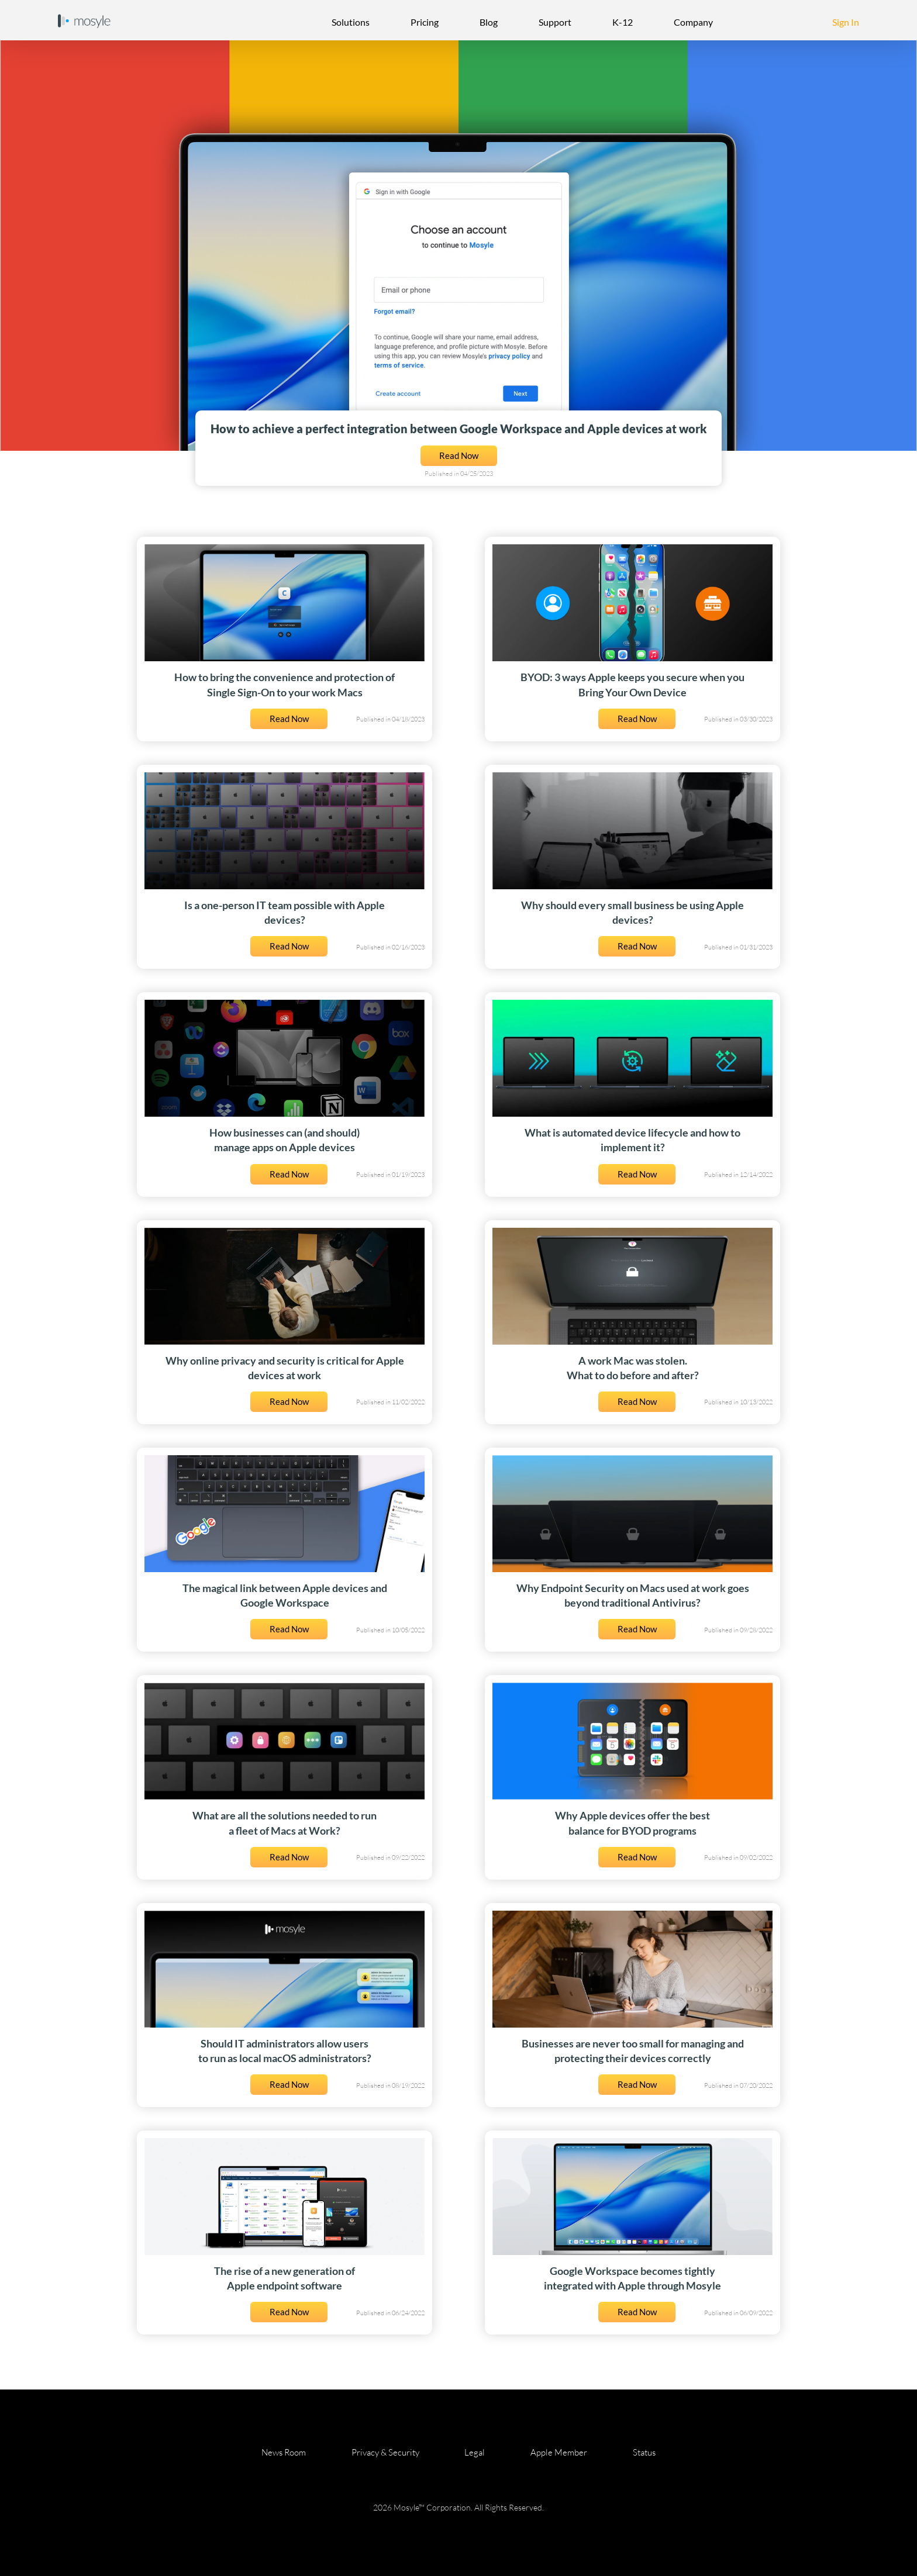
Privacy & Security (385, 2452)
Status (644, 2452)
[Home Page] (84, 20)
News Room (283, 2452)
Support (555, 21)
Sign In (845, 21)
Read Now (458, 456)
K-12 (622, 21)
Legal (474, 2452)
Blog (489, 21)
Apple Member (558, 2452)
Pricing (425, 21)
